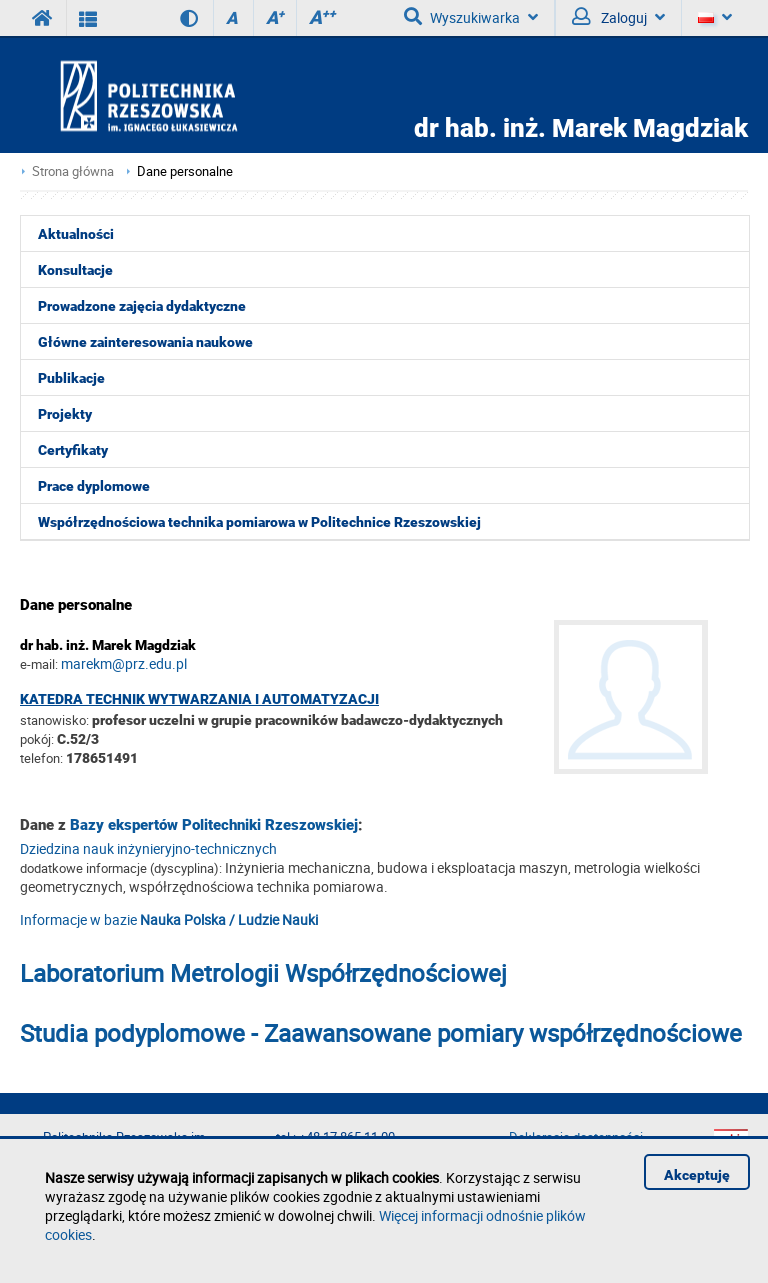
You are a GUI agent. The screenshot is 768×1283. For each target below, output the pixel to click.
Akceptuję (697, 1175)
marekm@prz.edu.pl (124, 663)
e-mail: (39, 664)
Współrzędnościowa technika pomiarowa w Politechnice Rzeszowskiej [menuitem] (259, 522)
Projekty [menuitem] (65, 414)
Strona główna (73, 171)
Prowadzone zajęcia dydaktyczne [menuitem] (142, 306)
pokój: (38, 739)
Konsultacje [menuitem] (75, 270)
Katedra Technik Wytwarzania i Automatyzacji (199, 699)
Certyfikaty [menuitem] (73, 450)
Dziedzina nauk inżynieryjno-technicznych (148, 848)
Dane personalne (185, 171)
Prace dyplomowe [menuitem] (94, 486)
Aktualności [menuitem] (76, 234)
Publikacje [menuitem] (71, 378)
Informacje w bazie (169, 919)
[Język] (714, 18)
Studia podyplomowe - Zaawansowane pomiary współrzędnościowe (381, 1033)
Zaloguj (618, 17)
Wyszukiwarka (471, 17)
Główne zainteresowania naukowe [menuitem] (145, 342)
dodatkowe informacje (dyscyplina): (121, 868)
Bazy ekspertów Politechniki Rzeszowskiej (214, 825)
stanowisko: (54, 720)
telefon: (41, 758)
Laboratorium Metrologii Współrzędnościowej (263, 973)
